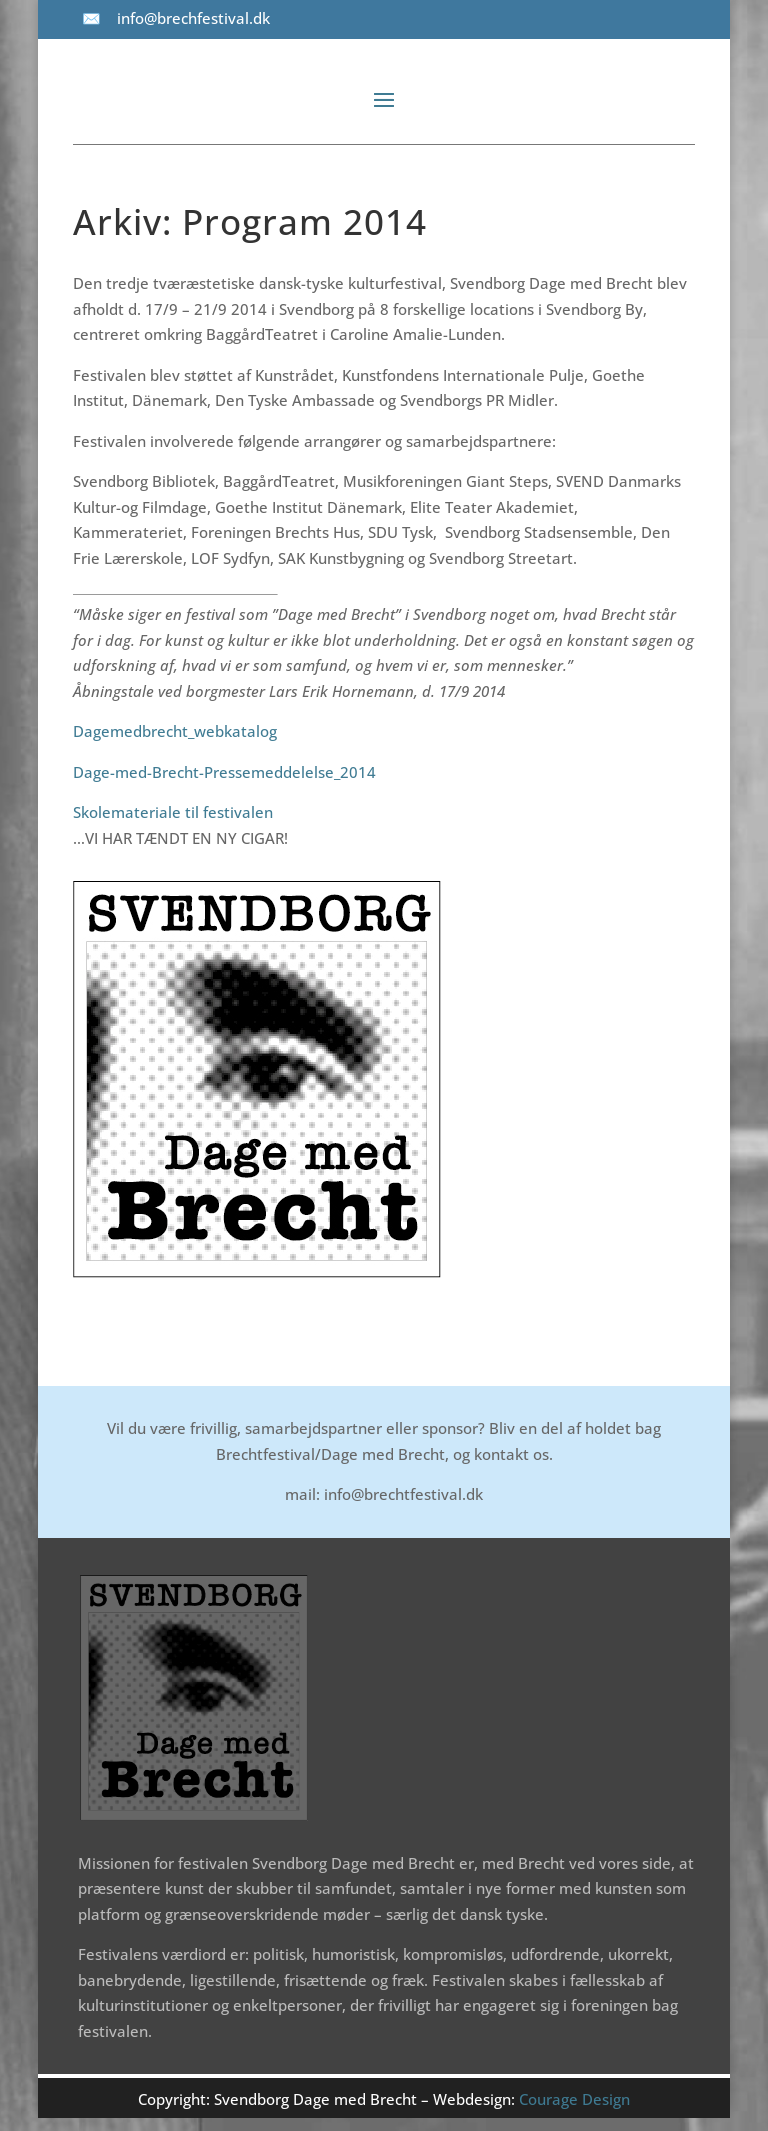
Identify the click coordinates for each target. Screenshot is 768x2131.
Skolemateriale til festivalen (173, 812)
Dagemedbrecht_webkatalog (175, 731)
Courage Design (574, 2099)
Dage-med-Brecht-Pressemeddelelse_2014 (224, 772)
